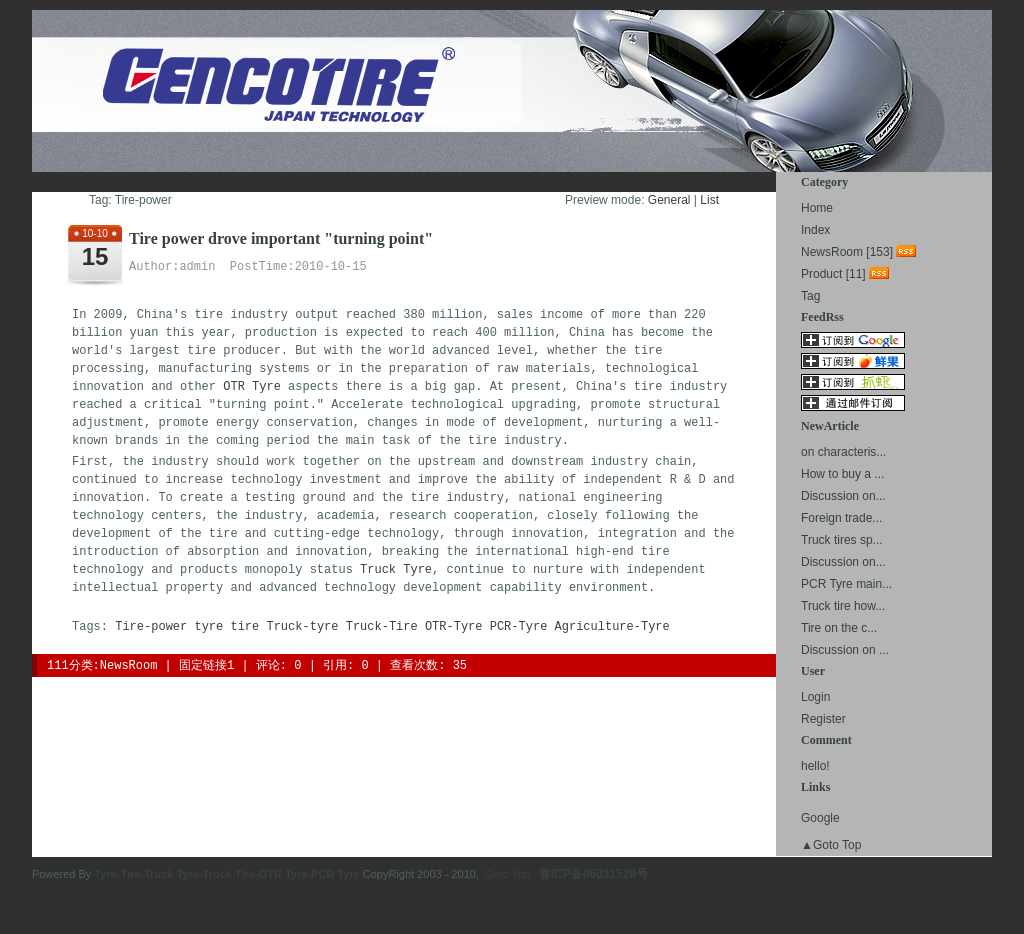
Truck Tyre (396, 570)
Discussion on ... (845, 650)
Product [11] (833, 274)
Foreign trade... (841, 518)
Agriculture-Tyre (612, 627)
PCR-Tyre (519, 627)
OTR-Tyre (454, 627)
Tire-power (151, 627)
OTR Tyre (252, 387)
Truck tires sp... (842, 540)
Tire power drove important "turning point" (281, 238)
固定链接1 (206, 666)
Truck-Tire (382, 627)
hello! (815, 766)
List (709, 200)
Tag (810, 296)
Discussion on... (843, 496)
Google (820, 818)
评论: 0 (279, 666)
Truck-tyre (302, 627)
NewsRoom (129, 666)
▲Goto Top (831, 845)
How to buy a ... (842, 474)
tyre (208, 627)
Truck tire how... (843, 606)
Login (815, 697)
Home (817, 208)
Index (815, 230)
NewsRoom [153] (847, 252)
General (669, 200)
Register (823, 719)
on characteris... (843, 452)
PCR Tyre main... (846, 584)
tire (244, 627)
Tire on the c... (839, 628)
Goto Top (507, 874)
